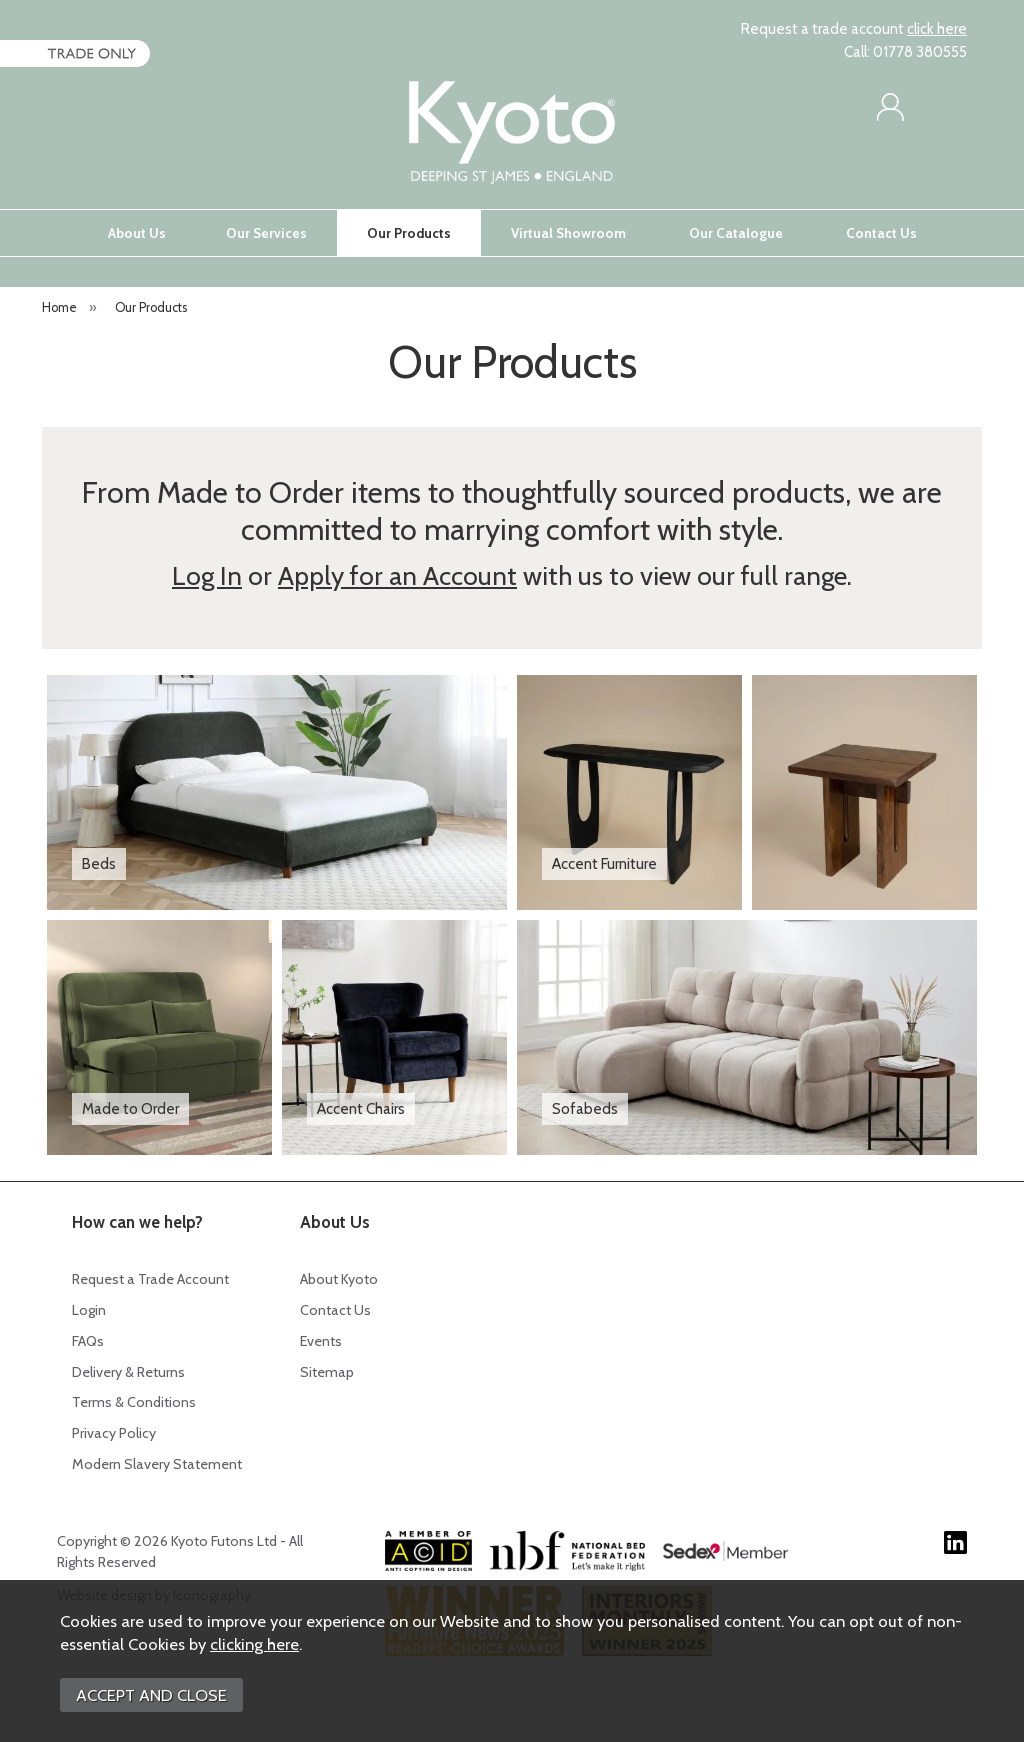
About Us (137, 233)
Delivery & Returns (128, 1372)
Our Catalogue (736, 233)
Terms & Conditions (134, 1402)
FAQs (88, 1341)
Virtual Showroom (568, 233)
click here (937, 29)
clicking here (254, 1644)
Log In (207, 576)
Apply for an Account (397, 576)
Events (321, 1341)
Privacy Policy (114, 1433)
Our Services (266, 233)
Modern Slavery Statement (157, 1464)
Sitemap (327, 1372)
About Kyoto (339, 1279)
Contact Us (881, 233)
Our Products (409, 233)
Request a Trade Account (150, 1279)
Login (89, 1310)
